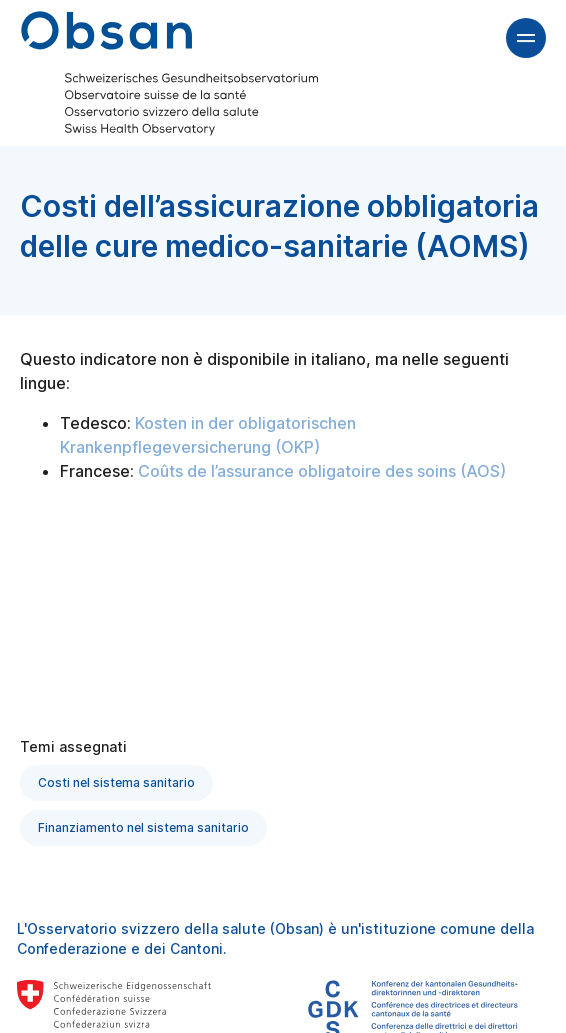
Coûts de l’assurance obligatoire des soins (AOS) (322, 471)
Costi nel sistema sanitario (116, 782)
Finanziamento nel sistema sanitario (143, 827)
